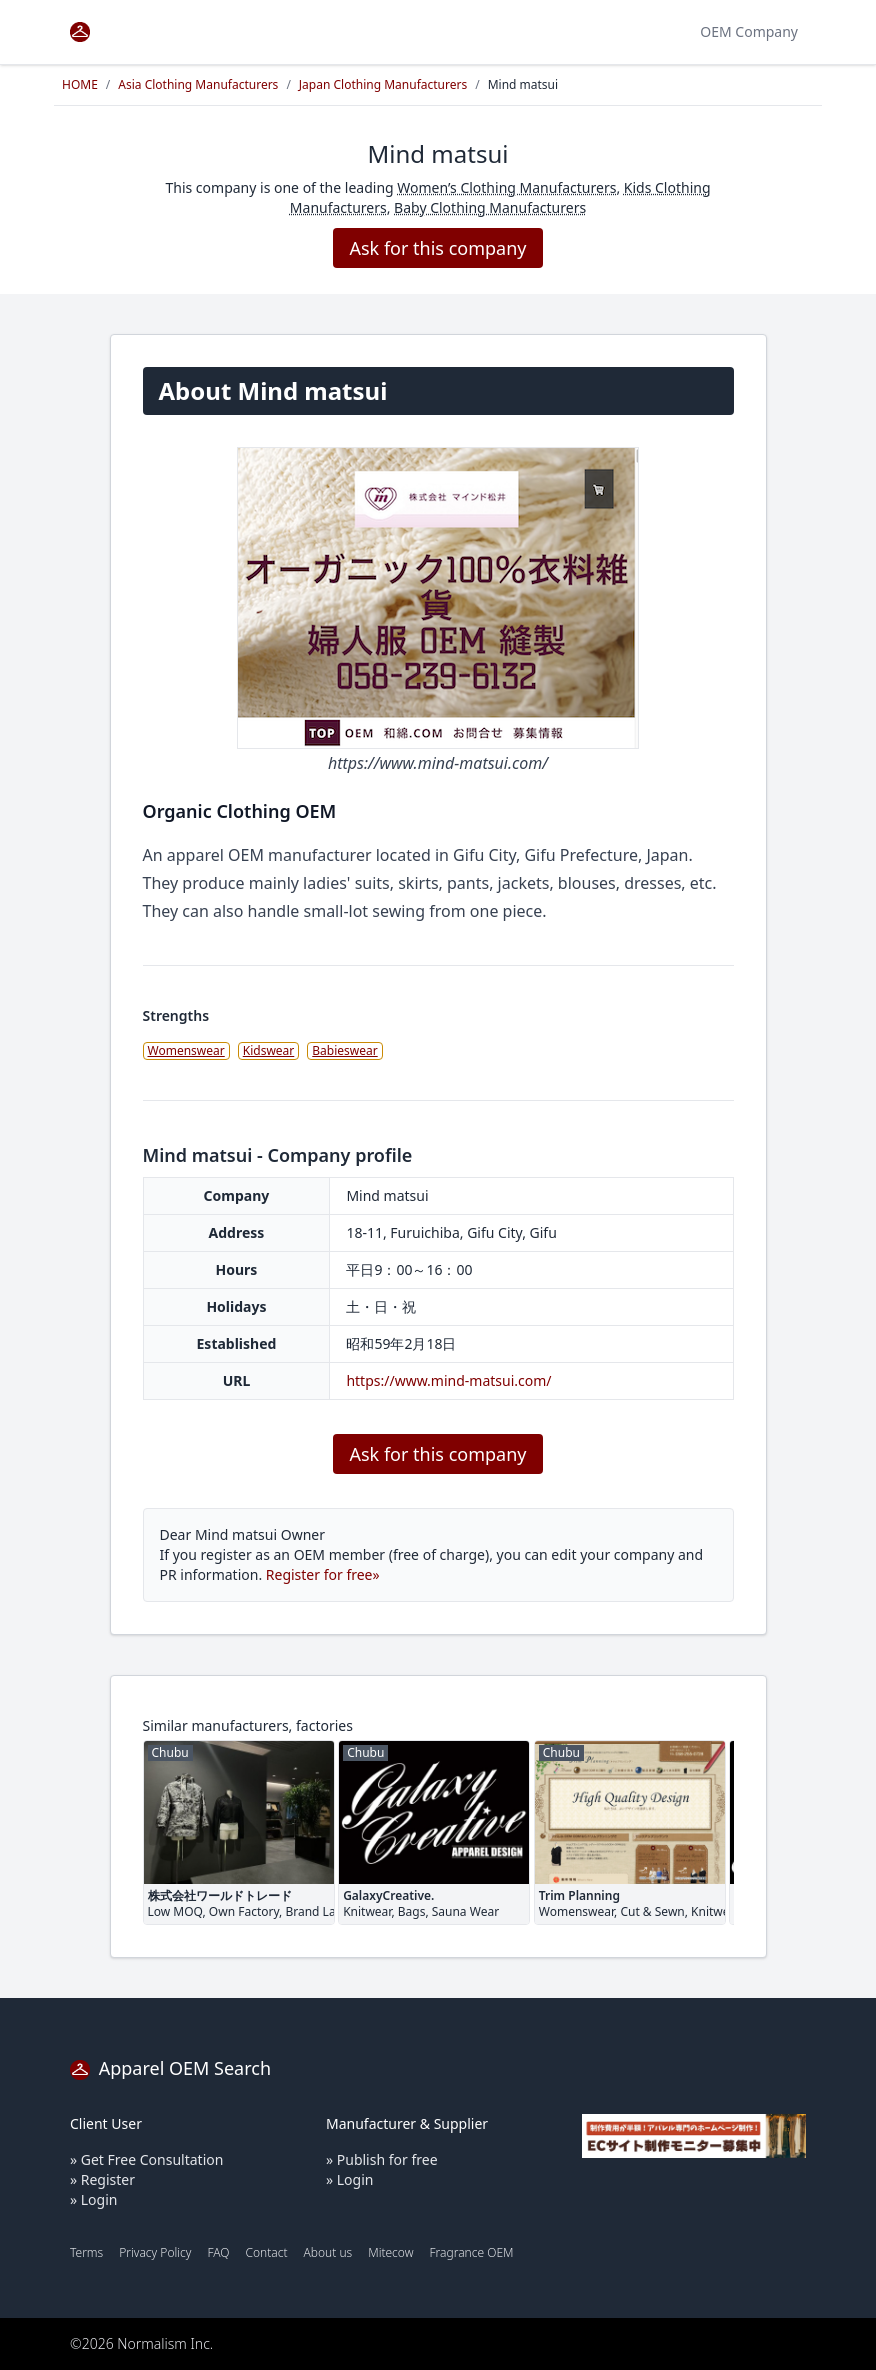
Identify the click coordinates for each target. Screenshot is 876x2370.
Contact (266, 2252)
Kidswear (269, 1050)
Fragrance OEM (472, 2252)
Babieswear (344, 1050)
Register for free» (323, 1574)
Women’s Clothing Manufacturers (506, 187)
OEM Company (749, 31)
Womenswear (186, 1050)
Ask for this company (437, 248)
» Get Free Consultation (146, 2159)
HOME (80, 84)
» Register (102, 2179)
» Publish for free (382, 2159)
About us (328, 2252)
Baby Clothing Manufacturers (490, 207)
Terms (86, 2252)
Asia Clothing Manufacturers (198, 84)
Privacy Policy (155, 2252)
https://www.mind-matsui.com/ (448, 1380)
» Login (93, 2199)
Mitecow (390, 2252)
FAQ (218, 2252)
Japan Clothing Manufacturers (383, 84)
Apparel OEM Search (170, 2068)
